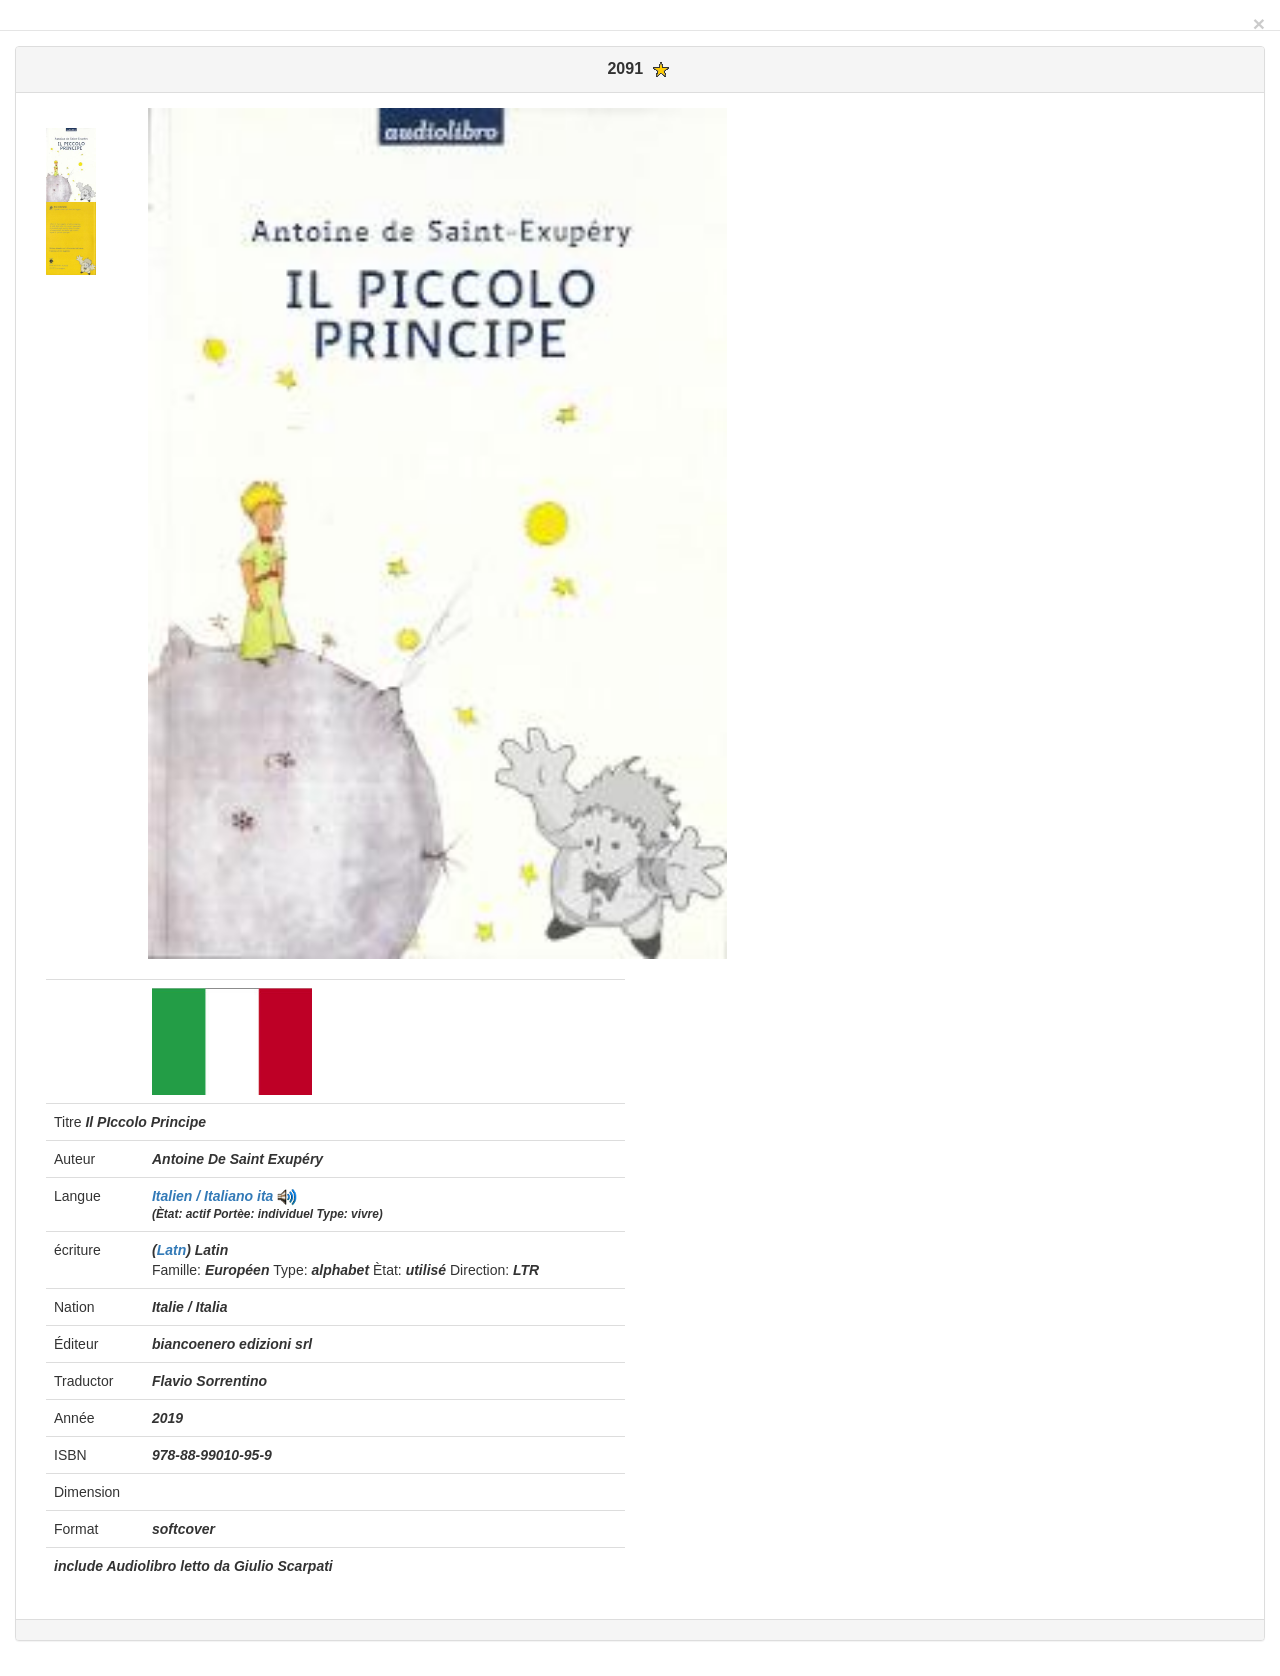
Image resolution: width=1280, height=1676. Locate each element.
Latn (172, 1250)
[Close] (1259, 23)
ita (265, 1196)
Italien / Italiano (204, 1196)
